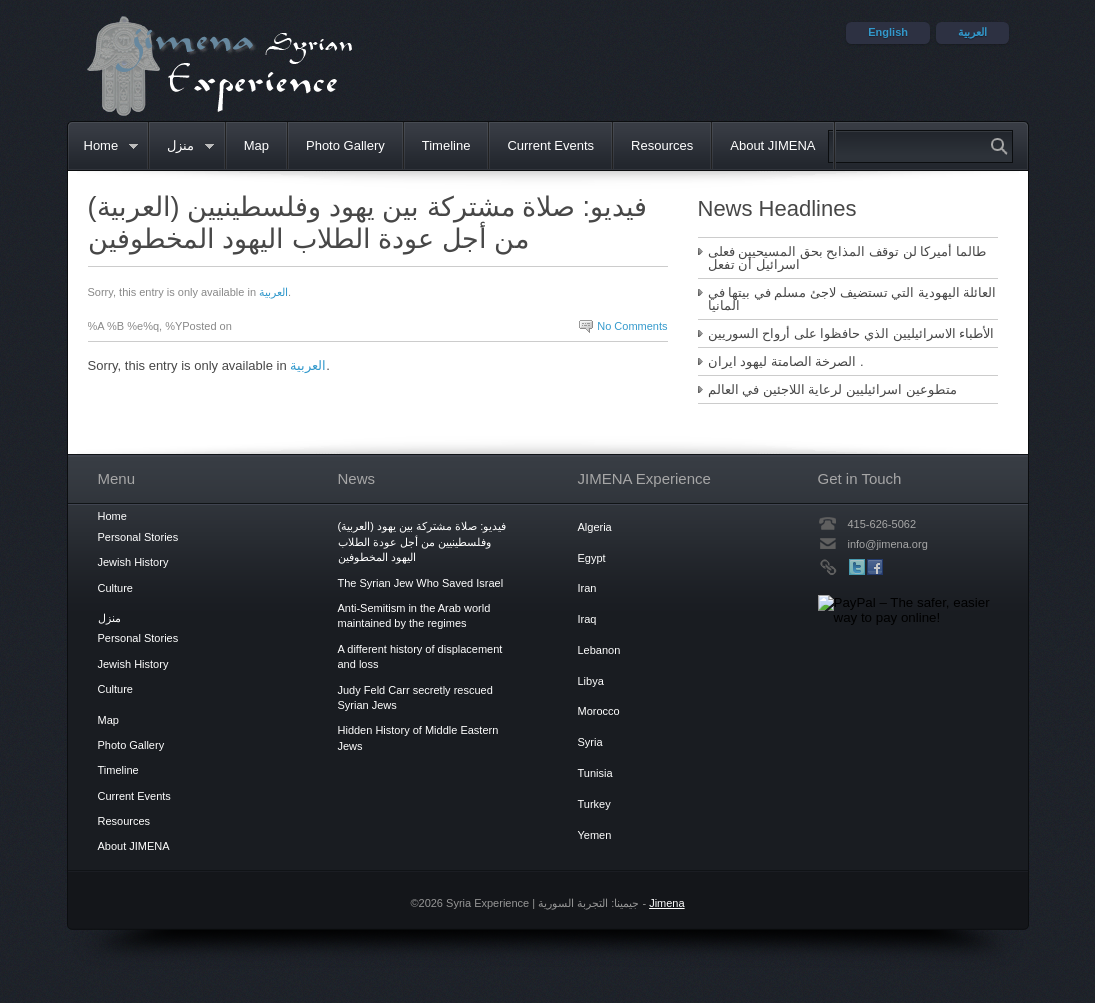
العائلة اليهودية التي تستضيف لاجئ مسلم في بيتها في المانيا (852, 299)
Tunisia (595, 773)
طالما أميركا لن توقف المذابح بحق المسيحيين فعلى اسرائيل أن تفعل (847, 258)
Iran (587, 588)
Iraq (587, 619)
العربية (273, 292)
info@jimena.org (888, 544)
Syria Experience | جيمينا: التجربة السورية (219, 65)
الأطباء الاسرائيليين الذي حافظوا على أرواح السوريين (851, 333)
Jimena (666, 903)
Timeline (446, 145)
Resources (662, 145)
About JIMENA (772, 145)
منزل (182, 146)
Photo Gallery (345, 145)
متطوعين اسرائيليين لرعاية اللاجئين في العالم (832, 389)
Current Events (550, 145)
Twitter (857, 567)
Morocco (599, 711)
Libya (591, 681)
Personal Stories (138, 537)
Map (256, 145)
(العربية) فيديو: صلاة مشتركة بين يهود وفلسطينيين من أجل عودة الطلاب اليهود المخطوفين (422, 541)
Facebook (875, 567)
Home (102, 146)
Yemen (595, 835)
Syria (590, 742)
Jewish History (133, 562)
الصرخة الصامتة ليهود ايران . (786, 361)
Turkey (594, 804)
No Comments (632, 326)
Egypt (592, 558)
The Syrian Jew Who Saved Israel (421, 583)
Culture (115, 588)
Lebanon (599, 650)
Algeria (595, 527)
